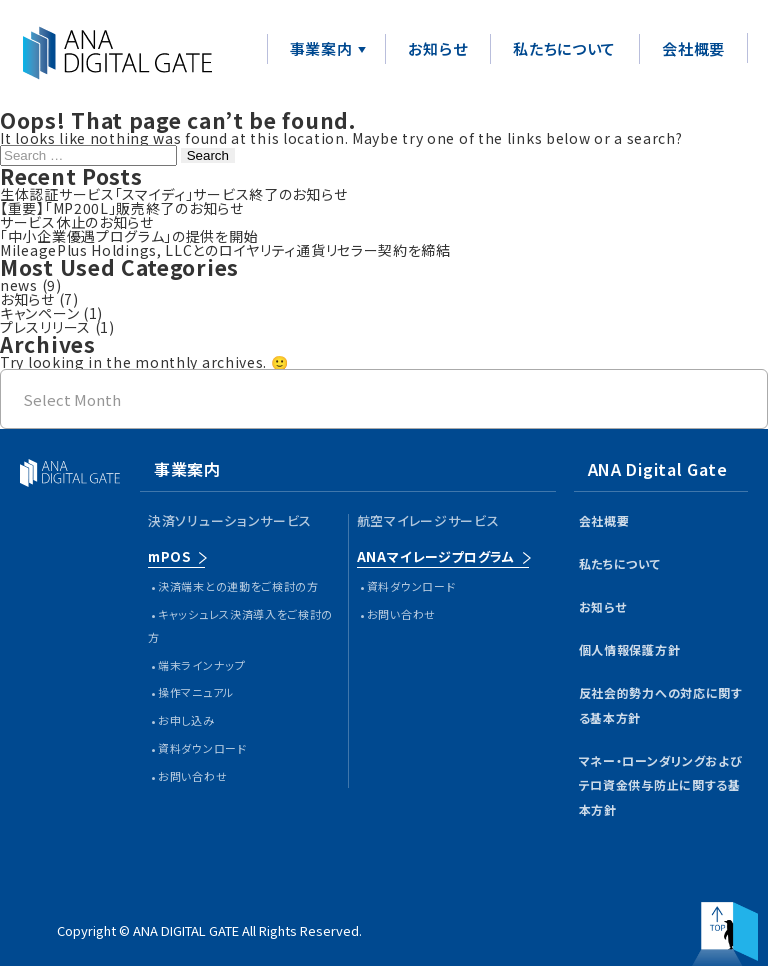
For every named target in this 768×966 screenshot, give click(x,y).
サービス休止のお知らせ (77, 222)
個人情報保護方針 (630, 649)
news (19, 285)
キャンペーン (39, 313)
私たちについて (564, 48)
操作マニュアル (196, 692)
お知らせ (437, 48)
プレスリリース (45, 327)
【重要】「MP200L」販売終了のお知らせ (122, 208)
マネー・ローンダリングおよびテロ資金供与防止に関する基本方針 (661, 785)
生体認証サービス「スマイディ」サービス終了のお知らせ (173, 194)
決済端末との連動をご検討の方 (238, 586)
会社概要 (693, 48)
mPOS (169, 556)
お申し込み (186, 720)
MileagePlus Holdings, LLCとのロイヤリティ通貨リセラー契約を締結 (225, 250)
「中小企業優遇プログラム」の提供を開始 (129, 236)
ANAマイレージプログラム (436, 556)
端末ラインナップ (202, 665)
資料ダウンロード (202, 748)
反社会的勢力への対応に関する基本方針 (661, 705)
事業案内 (321, 48)
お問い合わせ (192, 776)
